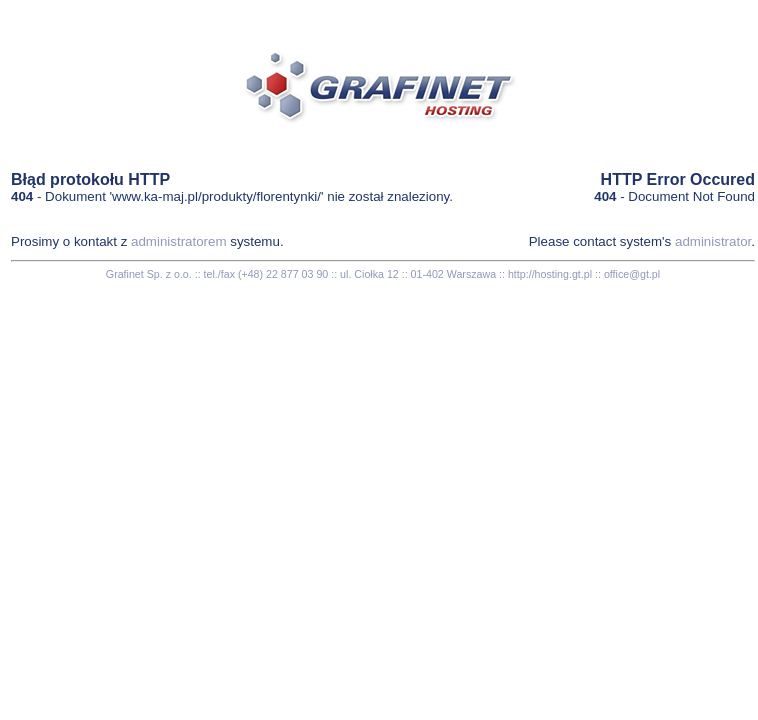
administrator (713, 241)
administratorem (179, 241)
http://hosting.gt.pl (550, 274)
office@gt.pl (632, 274)
